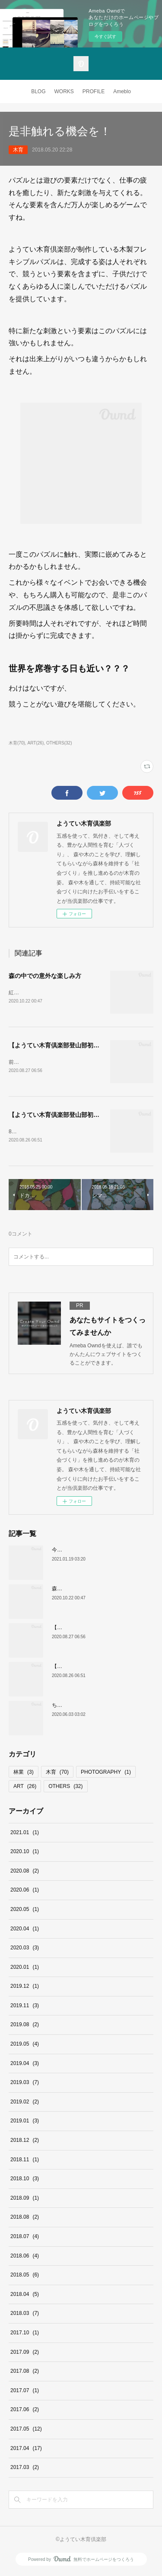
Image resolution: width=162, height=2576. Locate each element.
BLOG (38, 91)
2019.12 (24, 1988)
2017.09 (24, 2354)
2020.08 (24, 1873)
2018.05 (24, 2276)
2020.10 (24, 1853)
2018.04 (24, 2296)
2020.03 (24, 1949)
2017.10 (24, 2334)
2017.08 (24, 2373)
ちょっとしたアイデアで (80, 1707)
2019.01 (24, 2123)
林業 (23, 1774)
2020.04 (24, 1930)
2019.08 (24, 2027)
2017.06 (24, 2411)
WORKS (63, 91)
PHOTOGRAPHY (106, 1774)
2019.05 (24, 2046)
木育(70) (17, 743)
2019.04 (24, 2065)
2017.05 (26, 2431)
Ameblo (122, 91)
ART (24, 1788)
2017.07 (24, 2392)
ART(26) (36, 743)
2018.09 (24, 2200)
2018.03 (24, 2315)
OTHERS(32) (59, 743)
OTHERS (65, 1788)
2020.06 (24, 1892)
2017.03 (24, 2469)
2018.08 (24, 2219)
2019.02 (24, 2103)
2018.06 (24, 2257)
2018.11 (24, 2161)
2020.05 (24, 1911)
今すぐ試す (105, 36)
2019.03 (24, 2084)
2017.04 (26, 2450)
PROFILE (94, 91)
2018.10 (24, 2180)
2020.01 (24, 1969)
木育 (18, 150)
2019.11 (24, 2007)
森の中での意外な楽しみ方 (45, 975)
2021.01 (24, 1834)
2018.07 (24, 2238)
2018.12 (24, 2142)
